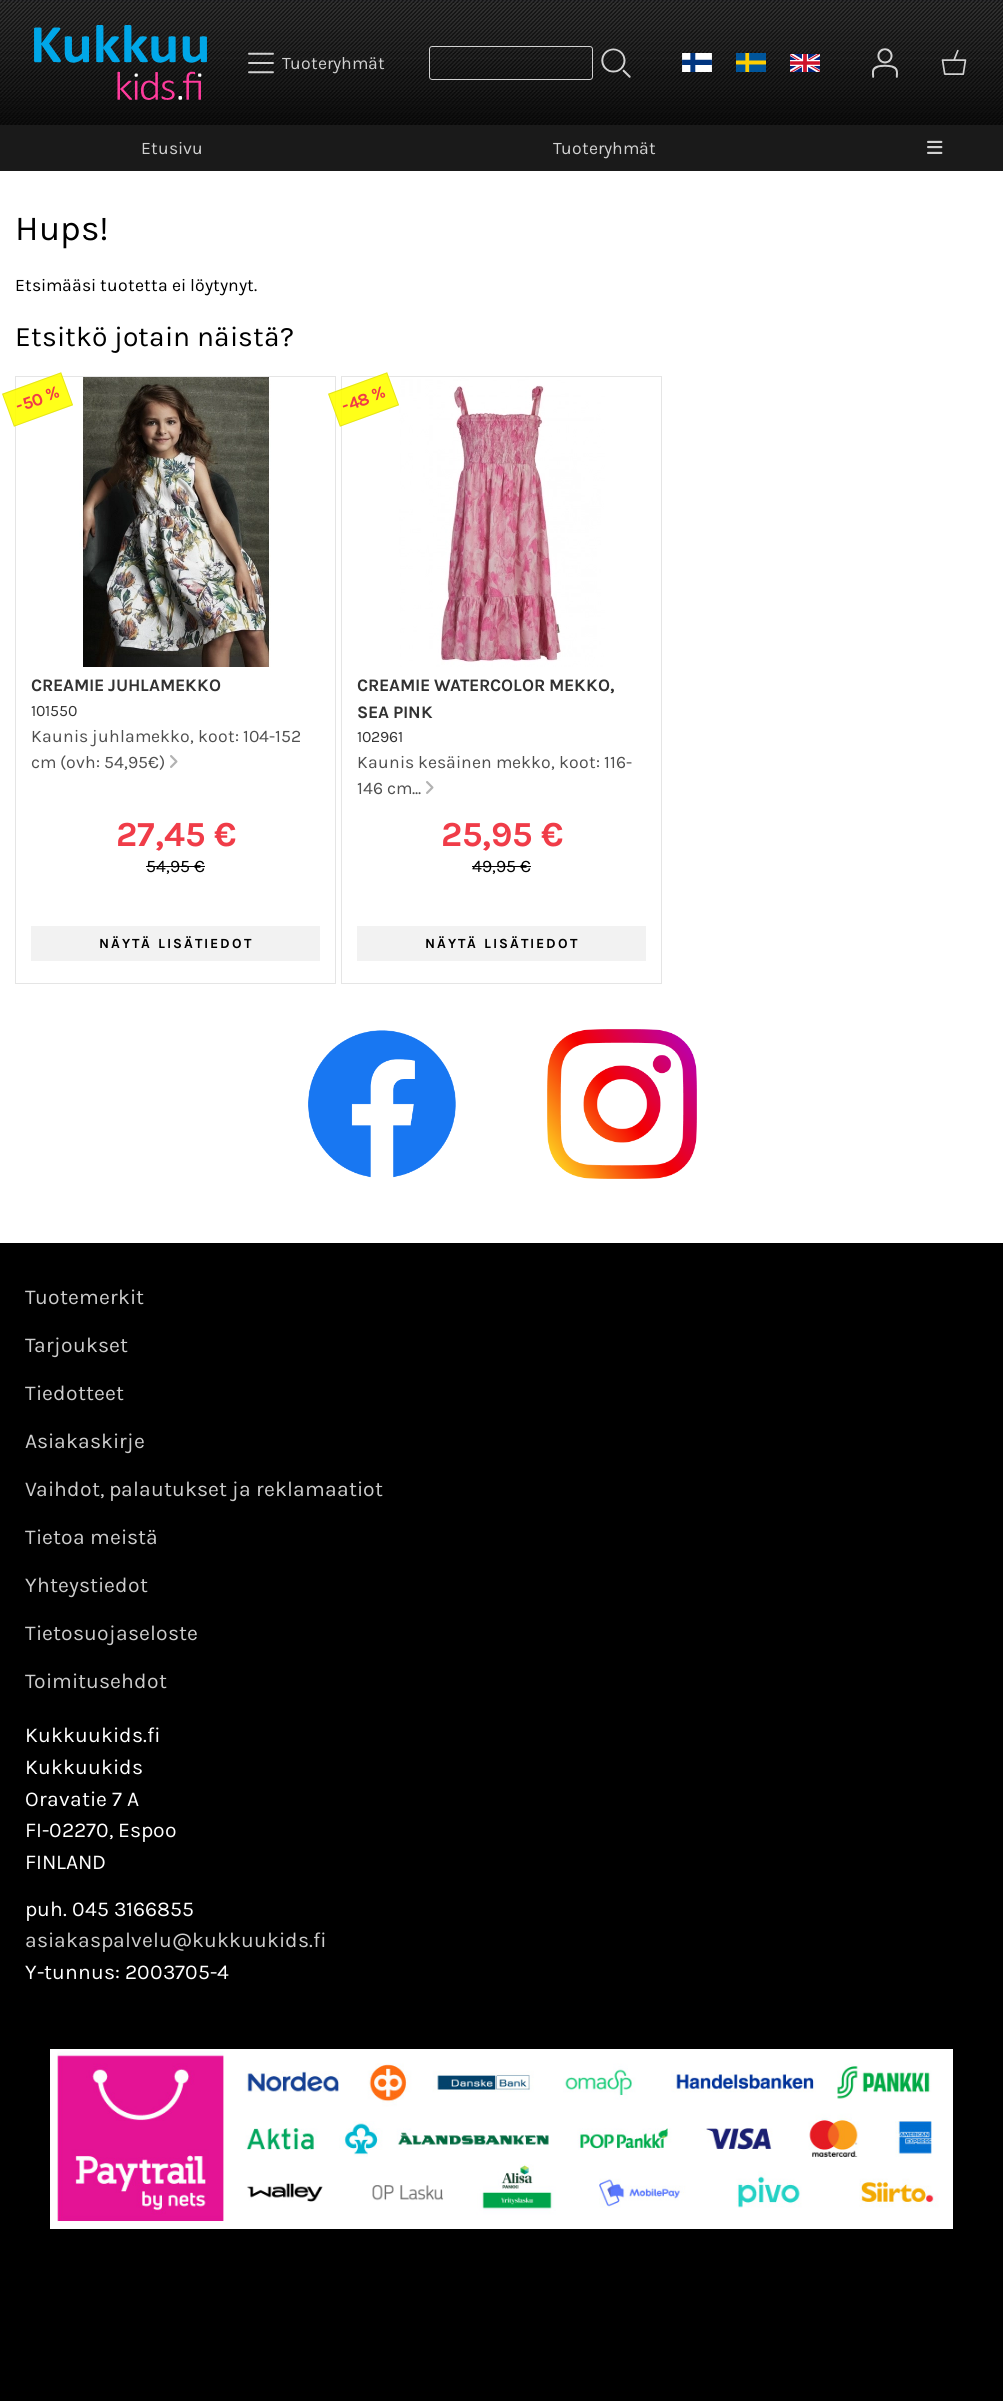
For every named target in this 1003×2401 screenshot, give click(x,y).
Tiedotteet (74, 1393)
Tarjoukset (76, 1345)
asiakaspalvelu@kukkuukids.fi (176, 1940)
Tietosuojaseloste (111, 1633)
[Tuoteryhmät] (318, 63)
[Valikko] (935, 148)
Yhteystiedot (86, 1585)
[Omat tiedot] (885, 63)
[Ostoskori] (954, 63)
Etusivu (172, 148)
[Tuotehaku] (511, 63)
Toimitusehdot (96, 1681)
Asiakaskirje (85, 1441)
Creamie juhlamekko (126, 685)
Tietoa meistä (91, 1537)
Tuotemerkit (84, 1297)
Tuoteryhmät (604, 148)
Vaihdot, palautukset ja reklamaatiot (204, 1489)
